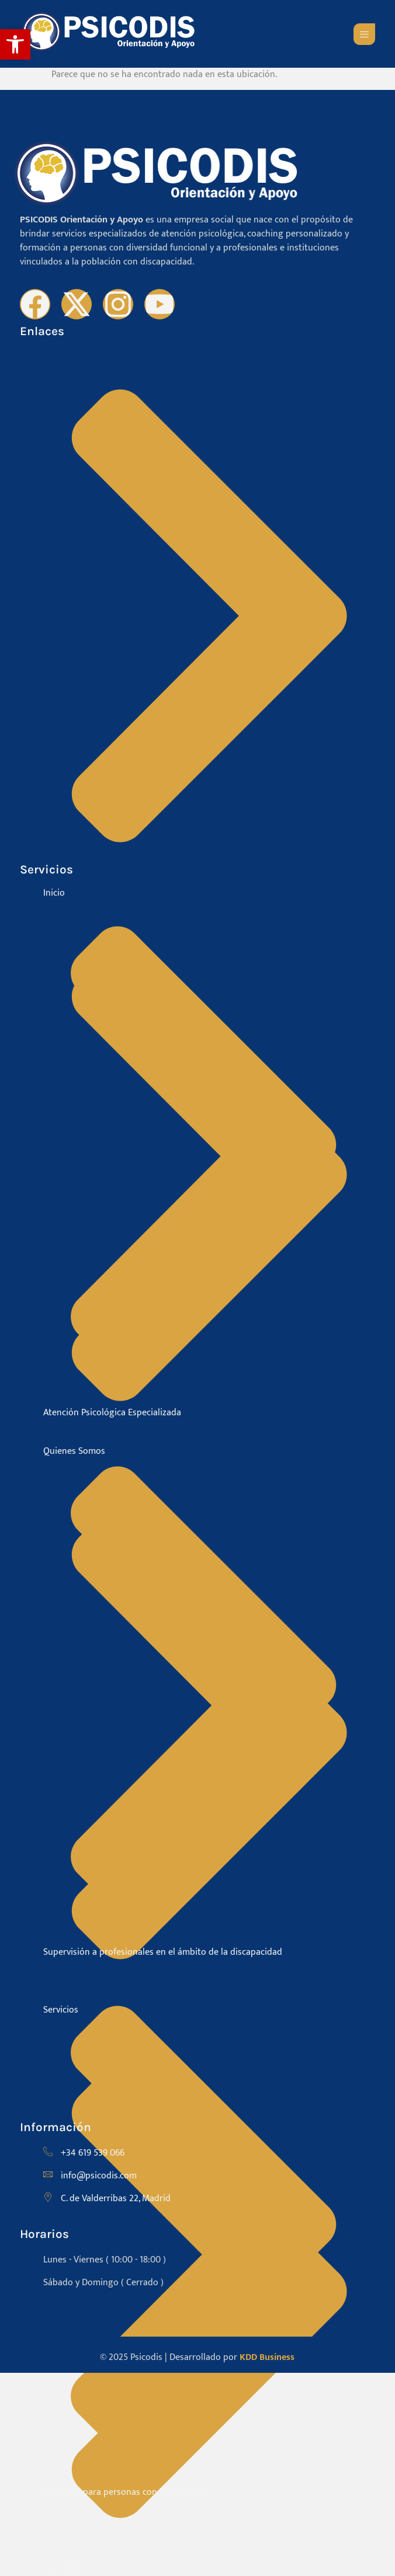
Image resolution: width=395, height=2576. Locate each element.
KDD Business (267, 2357)
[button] (15, 44)
